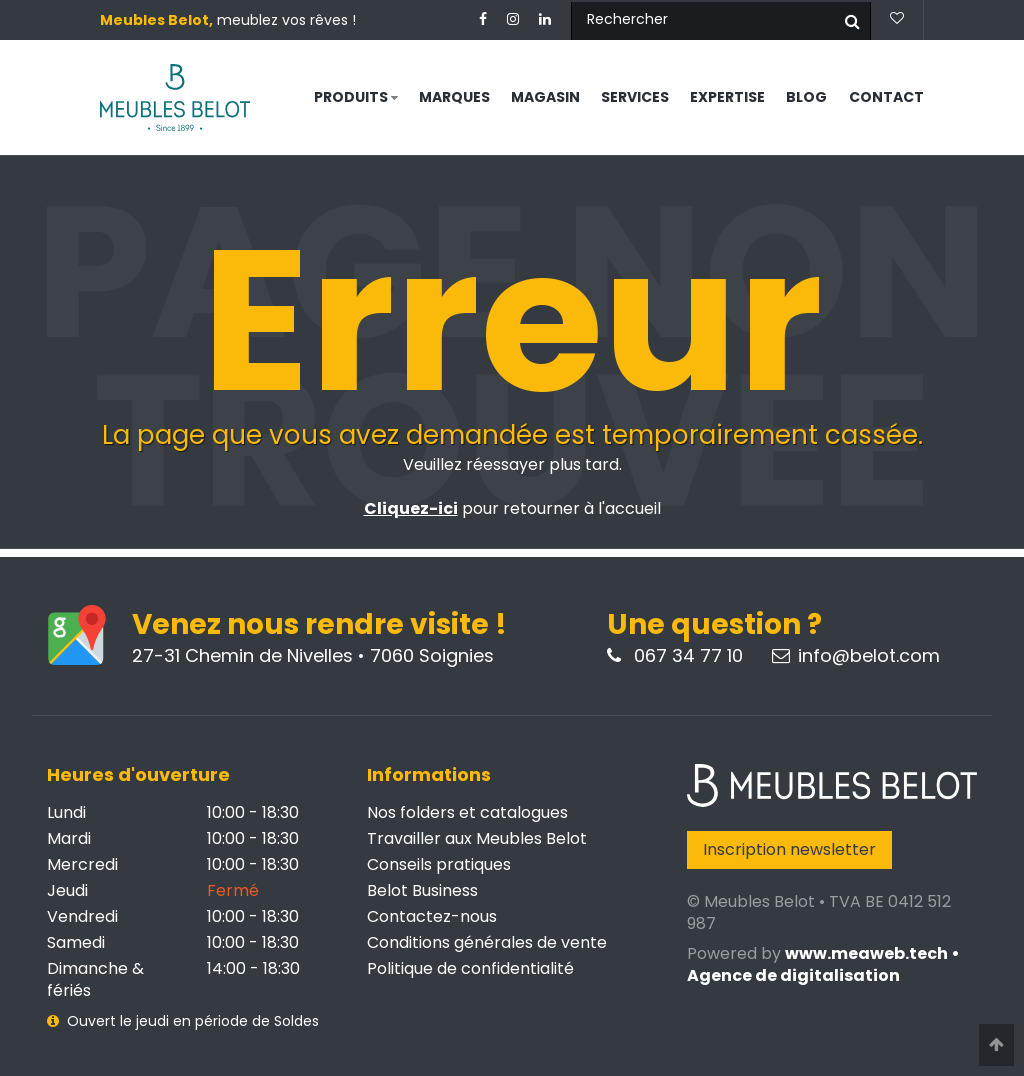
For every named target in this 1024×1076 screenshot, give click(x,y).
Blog (806, 97)
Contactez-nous (432, 916)
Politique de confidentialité (470, 968)
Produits (356, 97)
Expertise (727, 97)
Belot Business (422, 890)
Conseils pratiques (439, 864)
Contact (886, 97)
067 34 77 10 (675, 656)
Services (635, 97)
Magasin (545, 97)
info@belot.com (856, 656)
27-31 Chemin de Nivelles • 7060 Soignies (313, 656)
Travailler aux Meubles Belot (477, 838)
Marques (454, 97)
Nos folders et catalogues (467, 812)
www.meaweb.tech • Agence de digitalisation (823, 964)
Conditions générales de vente (487, 942)
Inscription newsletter (789, 849)
